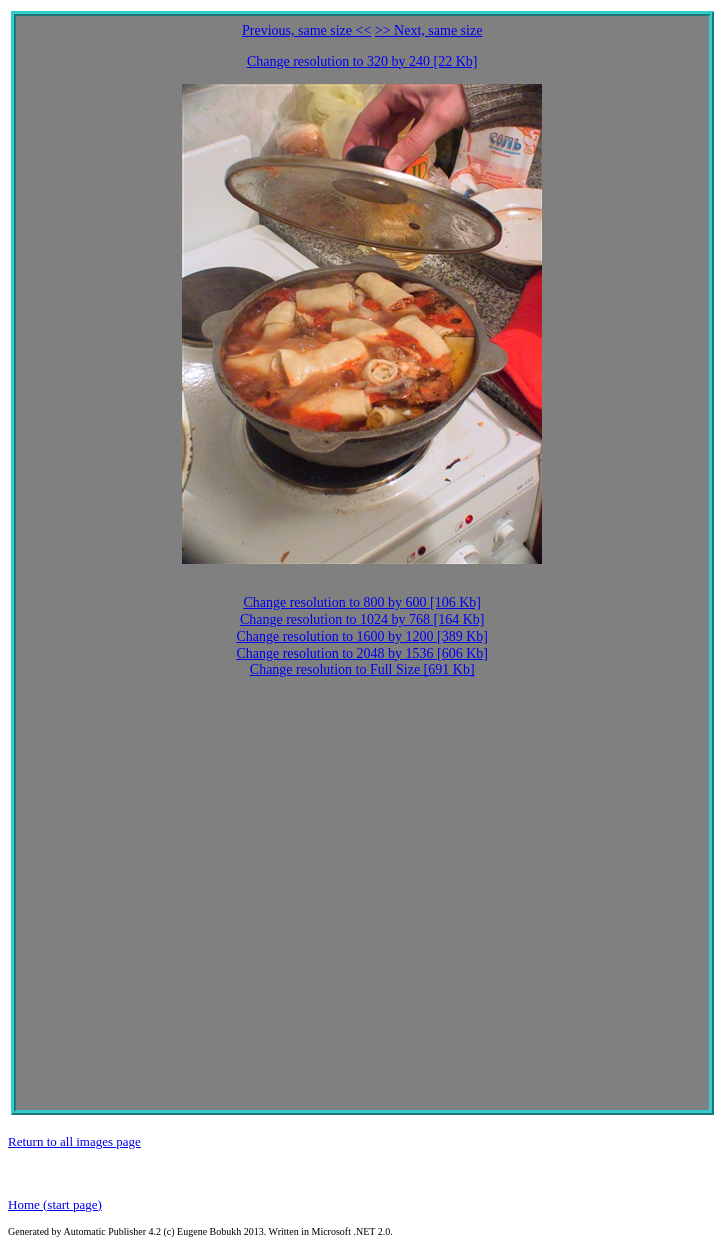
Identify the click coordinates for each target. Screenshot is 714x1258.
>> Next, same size (429, 30)
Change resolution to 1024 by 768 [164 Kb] (362, 619)
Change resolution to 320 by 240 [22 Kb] (362, 61)
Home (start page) (55, 1204)
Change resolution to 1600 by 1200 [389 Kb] (362, 636)
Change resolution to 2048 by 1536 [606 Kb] (362, 653)
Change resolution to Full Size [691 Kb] (362, 669)
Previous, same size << (306, 30)
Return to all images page (74, 1141)
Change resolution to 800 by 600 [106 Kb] (362, 602)
